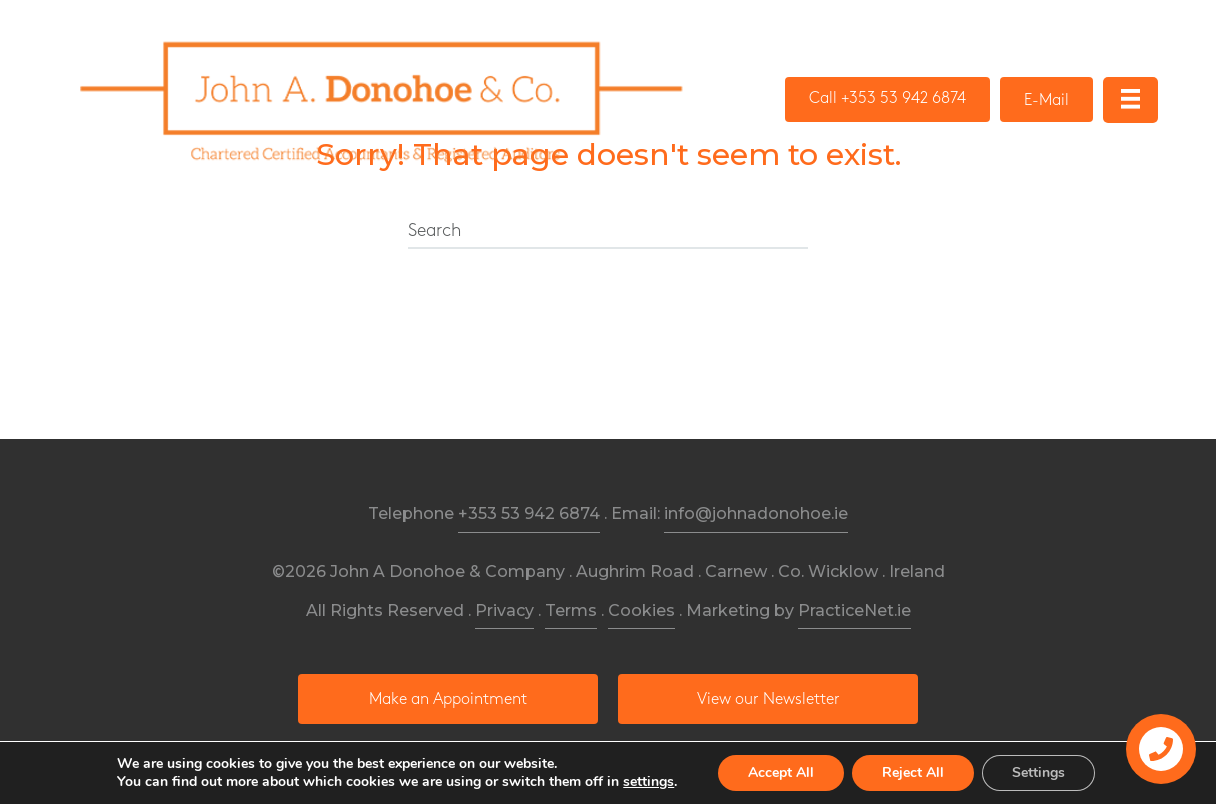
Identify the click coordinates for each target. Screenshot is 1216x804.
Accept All (781, 772)
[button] (887, 99)
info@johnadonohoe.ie (756, 513)
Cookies (641, 610)
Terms (571, 610)
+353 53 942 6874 (529, 513)
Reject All (913, 772)
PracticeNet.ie (854, 610)
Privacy (504, 610)
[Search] (608, 232)
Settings (1038, 772)
